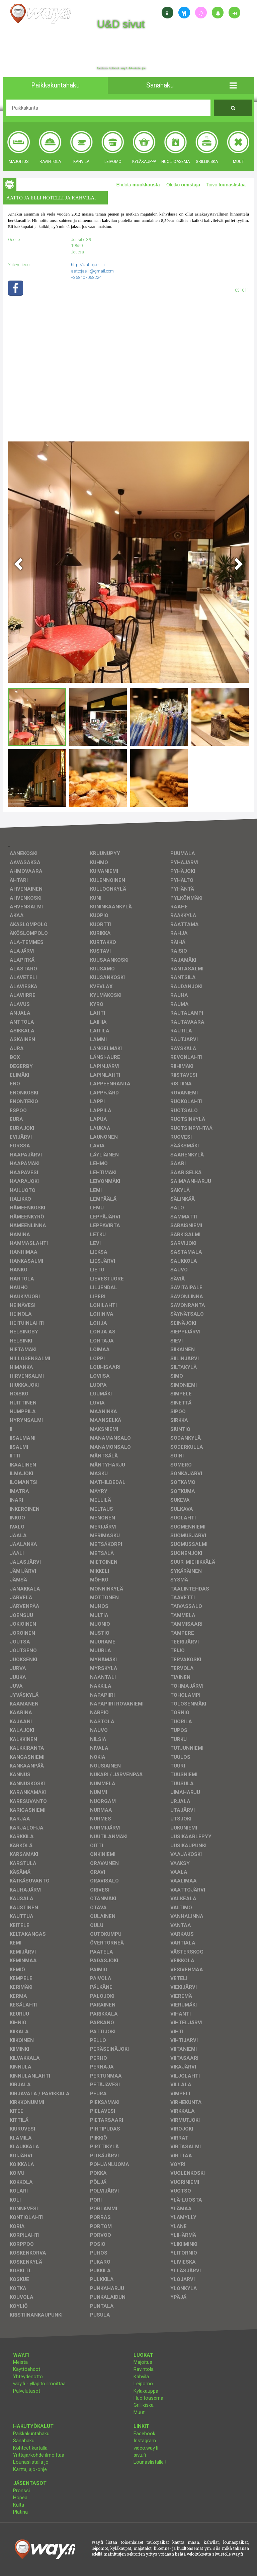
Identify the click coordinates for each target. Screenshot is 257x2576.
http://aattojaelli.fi (88, 264)
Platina (20, 2512)
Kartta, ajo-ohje (30, 2469)
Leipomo (143, 2384)
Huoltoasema (148, 2398)
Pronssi (21, 2491)
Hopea (20, 2498)
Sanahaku (23, 2441)
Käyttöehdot (26, 2369)
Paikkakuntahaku (31, 2434)
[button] (233, 85)
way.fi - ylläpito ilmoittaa (39, 2384)
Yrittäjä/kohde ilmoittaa (38, 2455)
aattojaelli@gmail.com (92, 271)
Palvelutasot (26, 2391)
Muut (139, 2412)
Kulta (18, 2505)
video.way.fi (146, 2448)
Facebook (144, 2434)
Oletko (183, 184)
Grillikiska (144, 2405)
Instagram (145, 2441)
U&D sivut (121, 24)
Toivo (226, 184)
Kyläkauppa (146, 2391)
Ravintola (144, 2369)
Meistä (20, 2362)
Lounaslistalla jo (31, 2462)
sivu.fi (140, 2455)
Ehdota (138, 184)
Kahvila (141, 2377)
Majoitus (143, 2362)
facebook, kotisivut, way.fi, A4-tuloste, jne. (121, 68)
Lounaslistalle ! (150, 2462)
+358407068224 (86, 277)
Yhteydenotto (28, 2377)
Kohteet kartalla (30, 2448)
